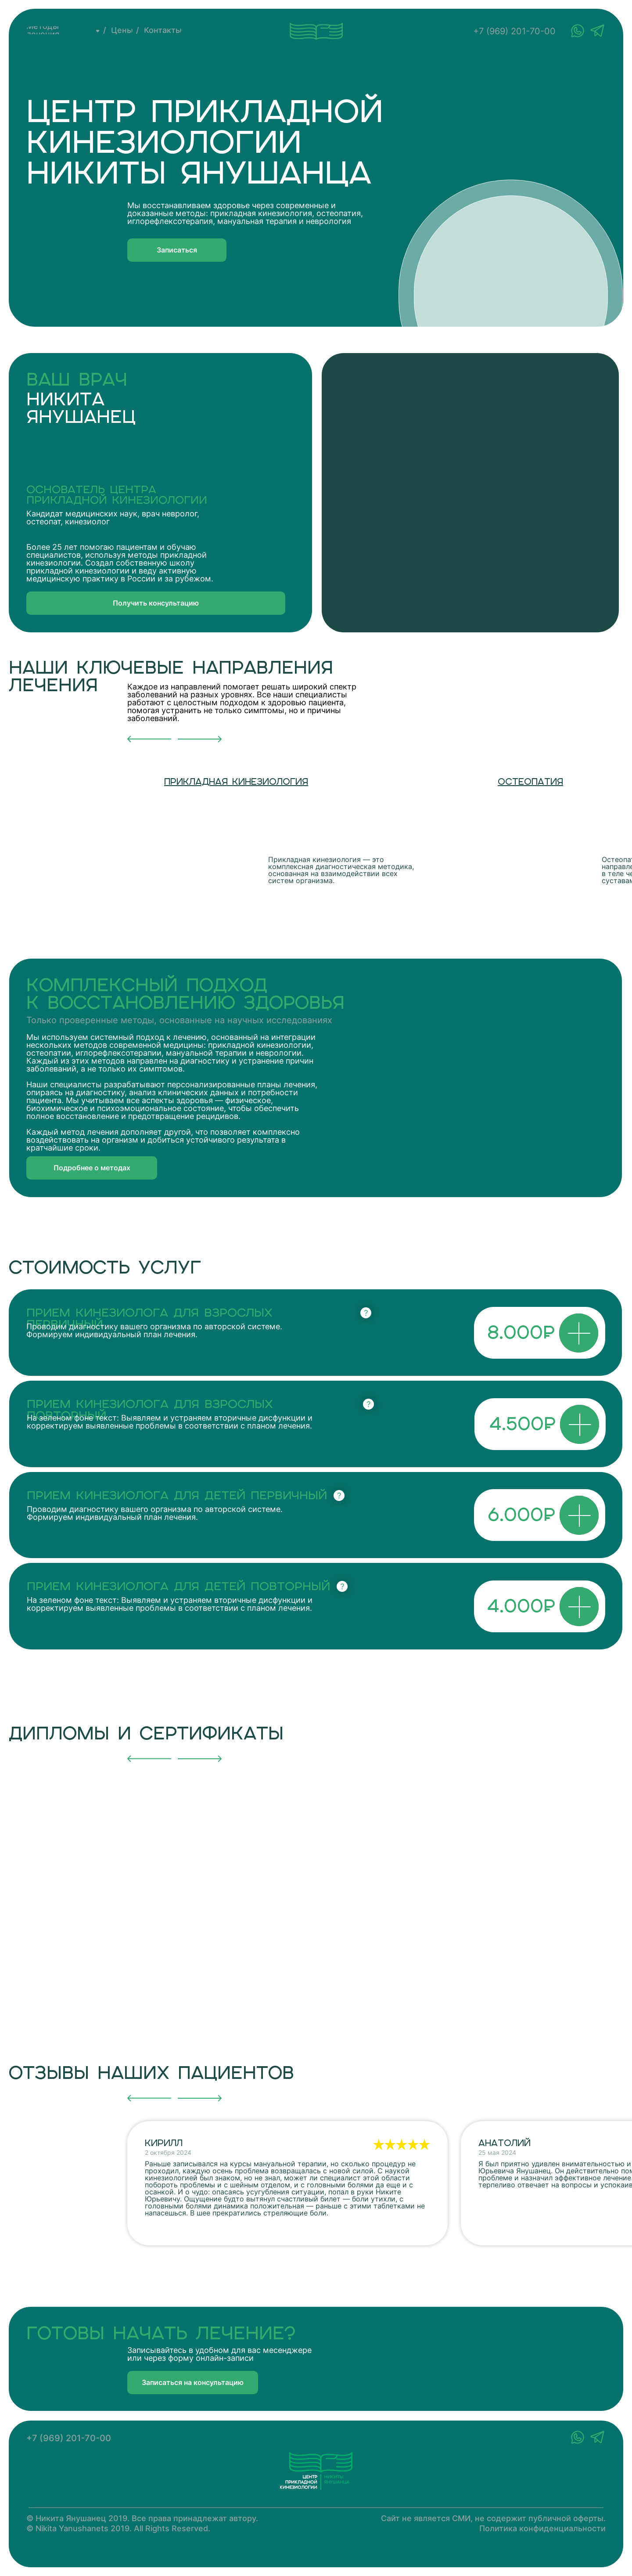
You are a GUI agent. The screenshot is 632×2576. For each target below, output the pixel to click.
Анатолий (504, 2143)
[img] (287, 830)
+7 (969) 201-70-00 (514, 31)
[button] (176, 250)
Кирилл (164, 2143)
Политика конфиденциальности (542, 2528)
